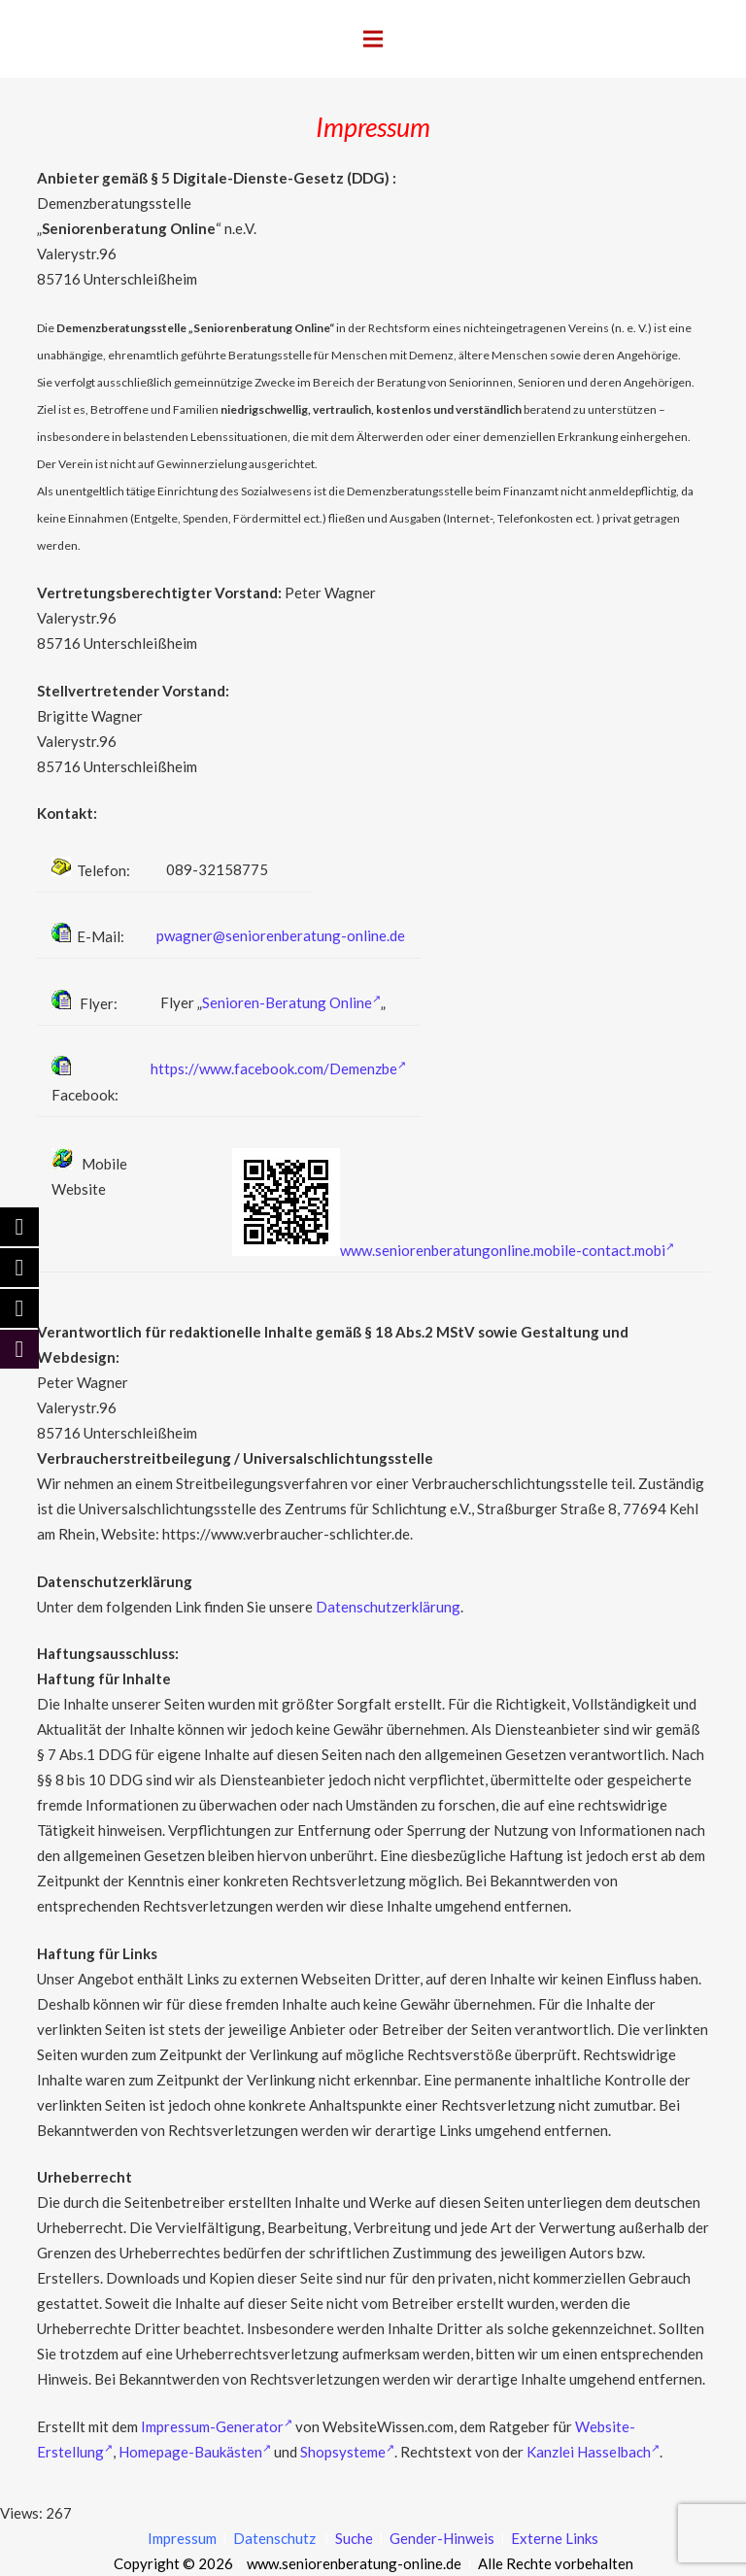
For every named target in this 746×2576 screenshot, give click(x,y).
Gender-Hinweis (443, 2538)
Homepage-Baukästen (195, 2451)
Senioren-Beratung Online (291, 1002)
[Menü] (373, 39)
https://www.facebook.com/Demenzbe (278, 1068)
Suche (352, 2538)
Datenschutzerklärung (388, 1606)
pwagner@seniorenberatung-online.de (280, 935)
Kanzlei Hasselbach (593, 2451)
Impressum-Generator (216, 2426)
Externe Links (554, 2538)
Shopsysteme (347, 2451)
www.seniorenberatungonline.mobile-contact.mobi (507, 1250)
